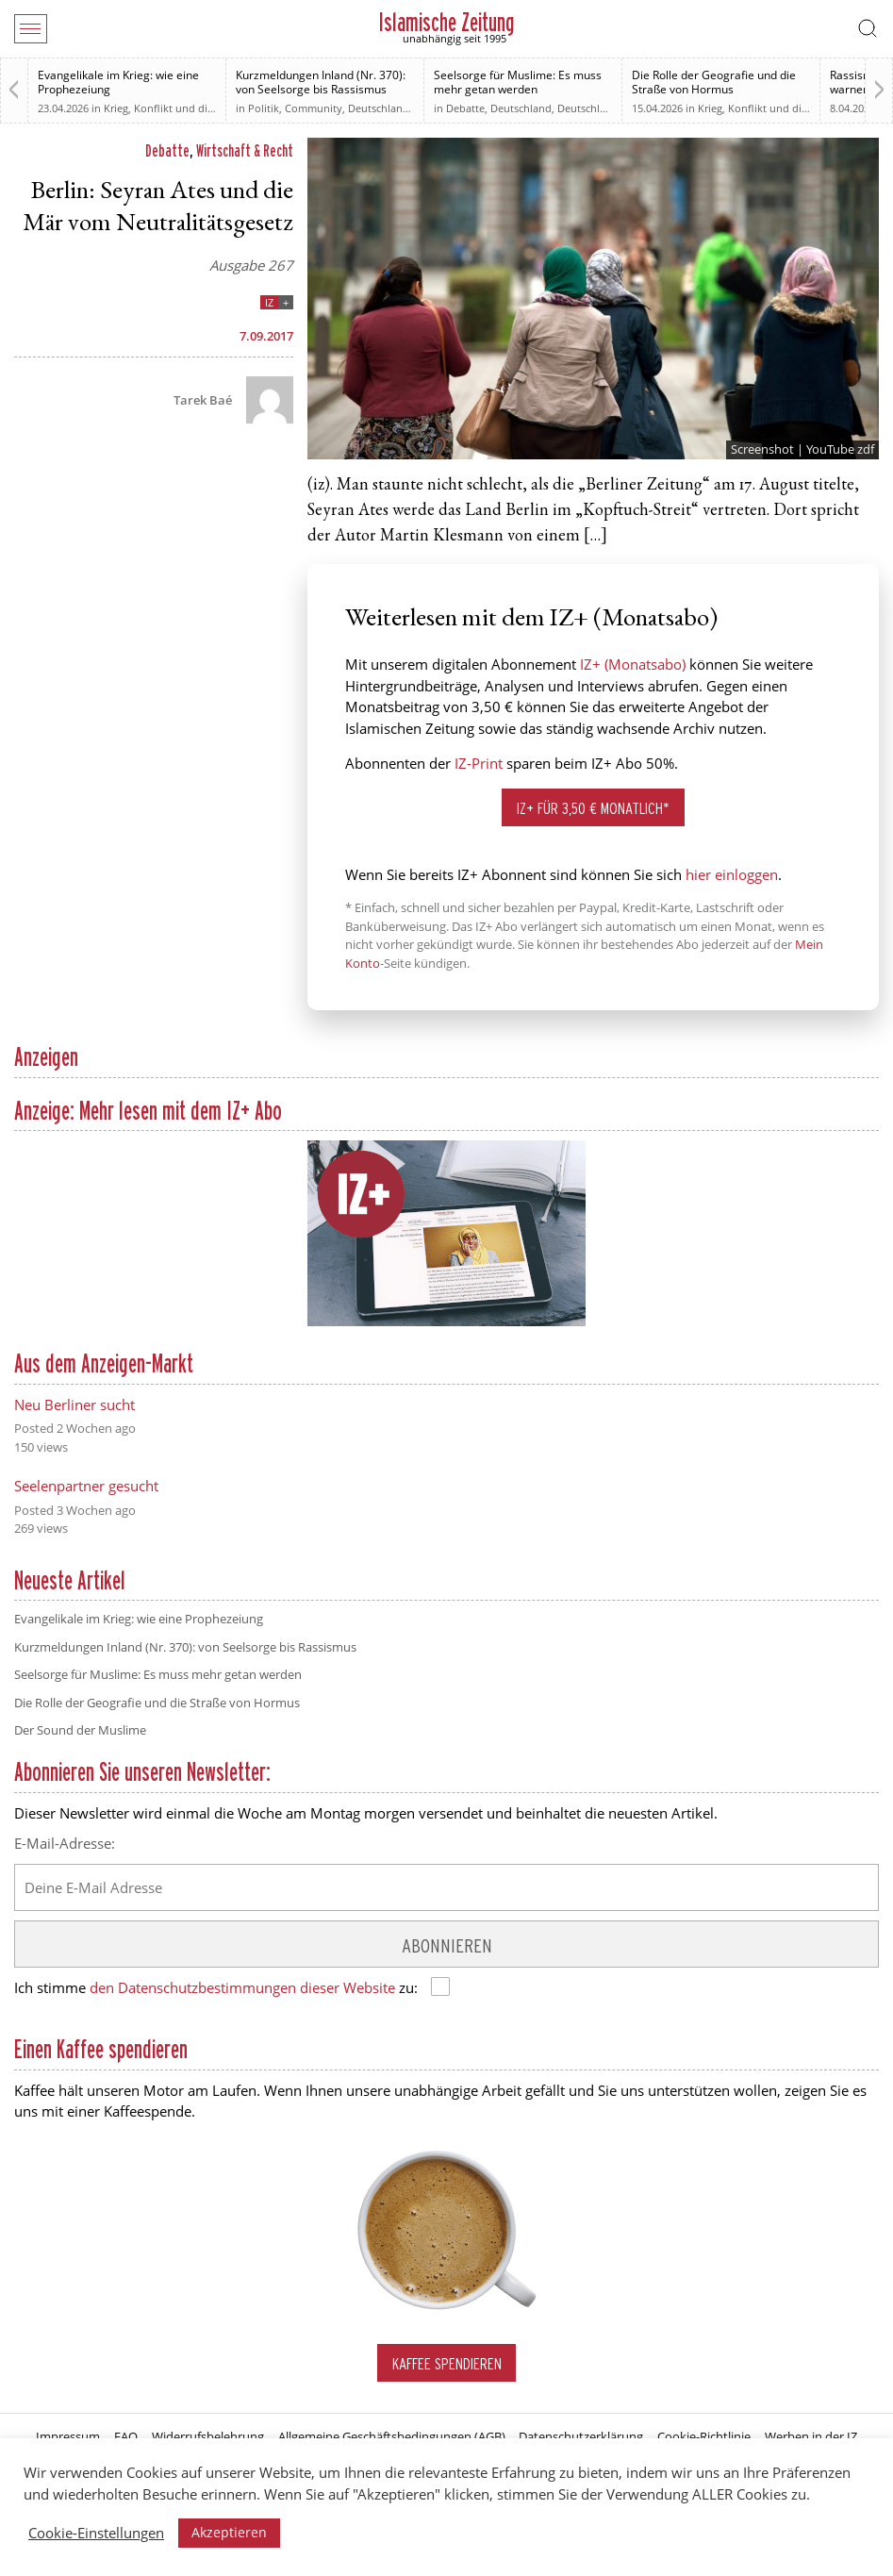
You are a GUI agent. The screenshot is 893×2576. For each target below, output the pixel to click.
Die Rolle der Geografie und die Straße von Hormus (714, 82)
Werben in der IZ (811, 2436)
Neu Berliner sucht (74, 1404)
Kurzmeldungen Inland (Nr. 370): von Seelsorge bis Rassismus (320, 82)
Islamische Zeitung (446, 22)
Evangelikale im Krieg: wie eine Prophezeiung (118, 82)
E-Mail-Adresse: (64, 1843)
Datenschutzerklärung (581, 2436)
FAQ (126, 2436)
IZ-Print (479, 763)
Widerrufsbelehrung (208, 2436)
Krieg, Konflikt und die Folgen (176, 108)
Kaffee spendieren (447, 2363)
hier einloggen (732, 874)
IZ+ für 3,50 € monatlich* (593, 808)
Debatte (465, 108)
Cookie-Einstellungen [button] (96, 2532)
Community (313, 108)
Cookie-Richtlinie (704, 2436)
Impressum (68, 2436)
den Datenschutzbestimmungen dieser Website (242, 1987)
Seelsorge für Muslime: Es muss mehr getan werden (518, 82)
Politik (263, 108)
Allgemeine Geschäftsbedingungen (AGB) (391, 2436)
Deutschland (378, 108)
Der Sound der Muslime (80, 1729)
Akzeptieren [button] (229, 2532)
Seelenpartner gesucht (86, 1485)
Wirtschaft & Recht (244, 150)
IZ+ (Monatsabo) (633, 664)
